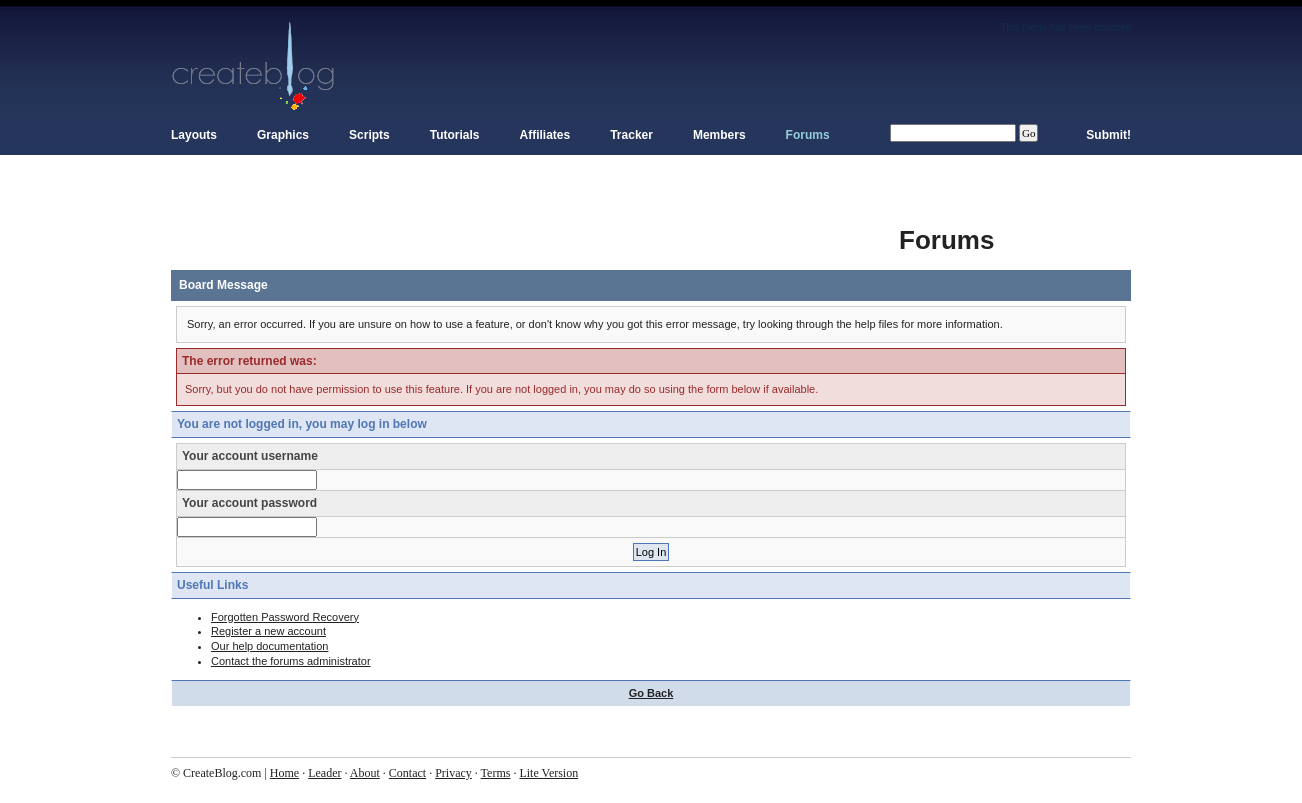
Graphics (283, 135)
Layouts (194, 135)
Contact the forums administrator (291, 661)
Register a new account (268, 631)
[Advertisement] (535, 230)
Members (719, 135)
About (365, 773)
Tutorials (455, 135)
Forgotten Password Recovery (285, 617)
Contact (407, 773)
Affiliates (545, 135)
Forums (808, 135)
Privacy (453, 773)
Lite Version (548, 773)
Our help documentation (269, 646)
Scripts (369, 135)
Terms (496, 773)
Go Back (651, 693)
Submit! (1108, 135)
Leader (324, 773)
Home (284, 773)
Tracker (631, 135)
